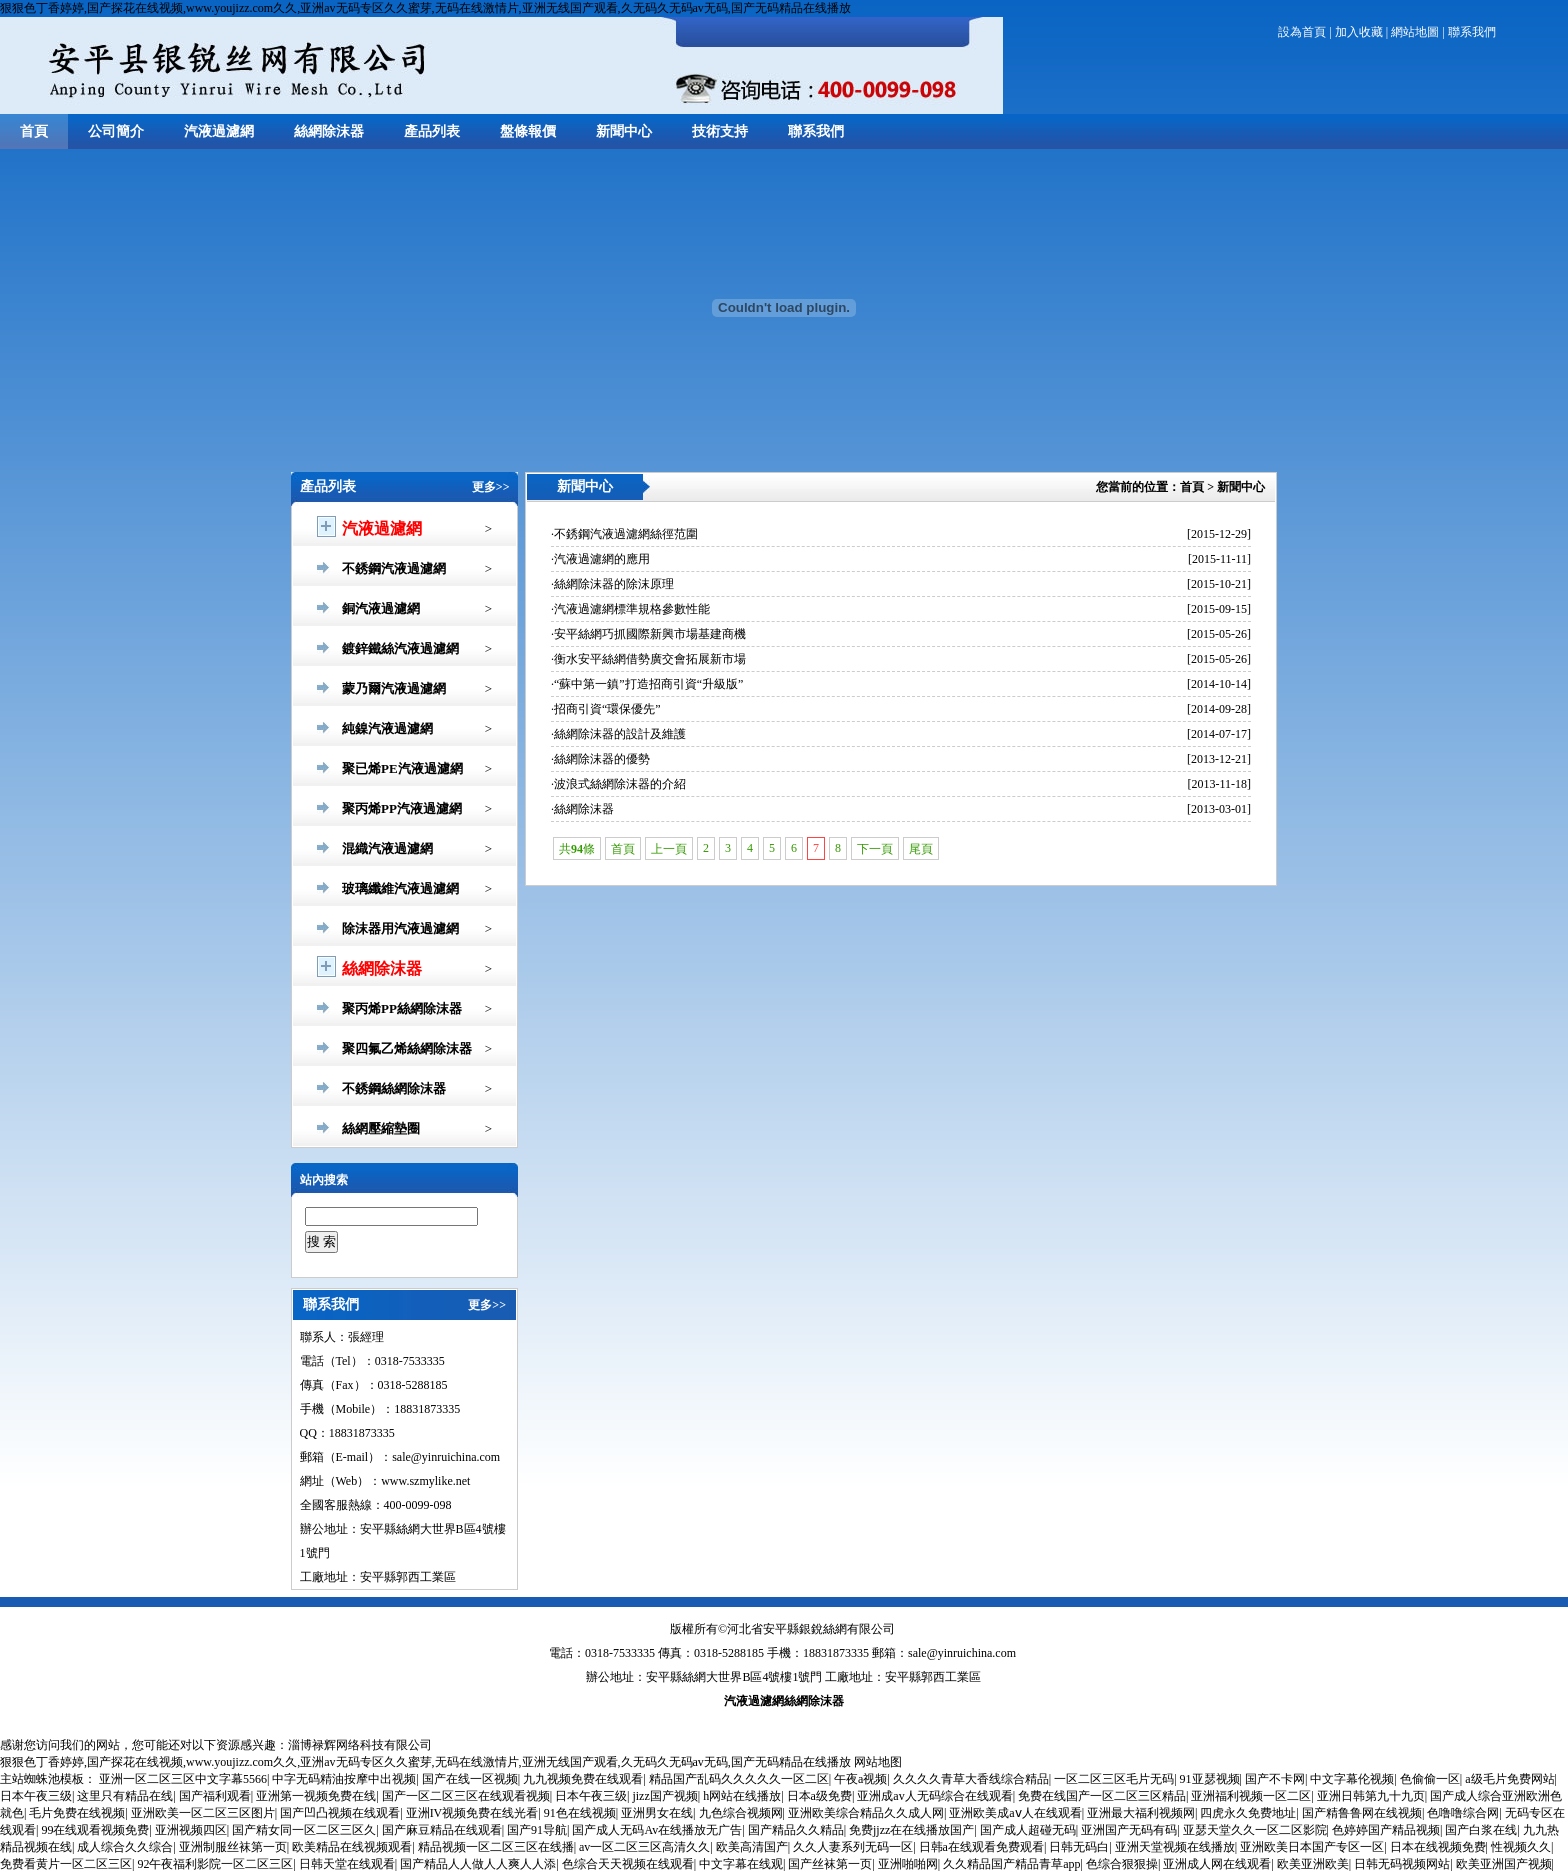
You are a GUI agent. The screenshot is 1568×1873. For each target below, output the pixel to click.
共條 (577, 849)
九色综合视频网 (741, 1813)
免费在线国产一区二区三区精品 (1102, 1796)
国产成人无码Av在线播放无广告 (657, 1830)
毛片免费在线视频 (77, 1813)
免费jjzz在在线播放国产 (911, 1830)
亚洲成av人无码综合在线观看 (934, 1796)
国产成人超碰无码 (1028, 1830)
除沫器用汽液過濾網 (400, 928)
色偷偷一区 (1430, 1779)
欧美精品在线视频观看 (352, 1847)
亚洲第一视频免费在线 (316, 1796)
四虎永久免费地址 (1248, 1813)
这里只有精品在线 (125, 1796)
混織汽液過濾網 (387, 848)
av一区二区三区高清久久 (644, 1847)
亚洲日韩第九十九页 (1371, 1796)
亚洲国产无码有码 (1129, 1830)
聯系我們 (1472, 32)
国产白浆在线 (1481, 1830)
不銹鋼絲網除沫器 (394, 1088)
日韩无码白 (1079, 1847)
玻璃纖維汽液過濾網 (400, 888)
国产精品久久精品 (796, 1830)
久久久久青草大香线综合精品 (971, 1779)
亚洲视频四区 (191, 1830)
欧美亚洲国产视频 (1504, 1864)
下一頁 (875, 849)
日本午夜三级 (36, 1796)
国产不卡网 (1275, 1779)
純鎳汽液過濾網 (387, 728)
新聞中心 (624, 131)
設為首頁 (1302, 32)
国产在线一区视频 (470, 1779)
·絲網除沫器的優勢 (600, 759)
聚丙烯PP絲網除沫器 (402, 1008)
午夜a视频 (860, 1779)
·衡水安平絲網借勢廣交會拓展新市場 (648, 659)
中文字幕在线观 (741, 1864)
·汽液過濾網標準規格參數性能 (630, 609)
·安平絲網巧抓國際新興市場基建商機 (648, 634)
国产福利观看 (215, 1796)
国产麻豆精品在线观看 (442, 1830)
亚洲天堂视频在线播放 (1175, 1847)
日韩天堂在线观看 (347, 1864)
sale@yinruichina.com (962, 1653)
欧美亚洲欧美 (1313, 1864)
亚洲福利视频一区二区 (1251, 1796)
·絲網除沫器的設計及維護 (618, 734)
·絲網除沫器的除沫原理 (612, 584)
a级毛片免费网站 (1509, 1779)
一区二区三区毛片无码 (1114, 1779)
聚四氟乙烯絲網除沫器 (407, 1048)
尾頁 (921, 849)
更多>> (491, 487)
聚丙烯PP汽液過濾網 (402, 808)
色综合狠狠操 (1122, 1864)
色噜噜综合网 (1463, 1813)
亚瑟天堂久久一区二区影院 (1255, 1830)
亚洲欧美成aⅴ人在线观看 (1015, 1813)
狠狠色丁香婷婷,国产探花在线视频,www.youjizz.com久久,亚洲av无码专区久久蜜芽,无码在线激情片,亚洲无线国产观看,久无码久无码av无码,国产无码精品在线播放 (425, 8)
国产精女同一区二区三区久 (304, 1830)
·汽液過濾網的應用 (600, 559)
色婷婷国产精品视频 (1386, 1830)
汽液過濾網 (219, 131)
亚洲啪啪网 (908, 1864)
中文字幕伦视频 (1352, 1779)
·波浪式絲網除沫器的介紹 (618, 784)
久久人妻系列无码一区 (853, 1847)
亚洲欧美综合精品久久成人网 (866, 1813)
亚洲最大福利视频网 (1141, 1813)
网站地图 (878, 1762)
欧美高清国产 (752, 1847)
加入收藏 (1359, 32)
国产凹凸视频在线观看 (340, 1813)
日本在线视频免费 (1438, 1847)
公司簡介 (116, 131)
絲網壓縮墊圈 (381, 1128)
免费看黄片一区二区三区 (66, 1864)
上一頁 (669, 849)
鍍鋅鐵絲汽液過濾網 (400, 648)
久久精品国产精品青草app (1011, 1864)
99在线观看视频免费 (95, 1830)
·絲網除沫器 (582, 809)
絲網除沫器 (329, 131)
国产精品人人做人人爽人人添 (478, 1864)
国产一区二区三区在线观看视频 (466, 1796)
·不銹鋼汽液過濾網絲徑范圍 (624, 534)
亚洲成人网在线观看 (1217, 1864)
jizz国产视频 (664, 1796)
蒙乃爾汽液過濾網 (394, 688)
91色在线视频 (580, 1813)
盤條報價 (528, 131)
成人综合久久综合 (125, 1847)
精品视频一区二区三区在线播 (496, 1847)
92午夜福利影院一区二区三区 (215, 1864)
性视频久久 (1521, 1847)
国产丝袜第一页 (830, 1864)
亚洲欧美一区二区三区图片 (203, 1813)
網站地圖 (1415, 32)
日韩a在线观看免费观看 (981, 1847)
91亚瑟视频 (1210, 1779)
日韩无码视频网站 (1402, 1864)
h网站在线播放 (742, 1796)
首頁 (34, 131)
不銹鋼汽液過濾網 (394, 568)
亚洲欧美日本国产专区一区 (1312, 1847)
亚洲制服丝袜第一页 (233, 1847)
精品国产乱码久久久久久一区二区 (739, 1779)
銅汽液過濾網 (381, 608)
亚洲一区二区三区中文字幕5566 (183, 1779)
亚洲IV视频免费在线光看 (472, 1813)
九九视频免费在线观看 (583, 1779)
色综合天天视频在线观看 (628, 1864)
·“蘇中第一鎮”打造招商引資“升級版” (647, 684)
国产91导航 (537, 1830)
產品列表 (432, 131)
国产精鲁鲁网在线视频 (1362, 1813)
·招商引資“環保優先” (606, 709)
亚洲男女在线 (657, 1813)
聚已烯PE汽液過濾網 (402, 768)
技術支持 (720, 131)
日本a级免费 (819, 1796)
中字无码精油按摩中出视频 (344, 1779)
